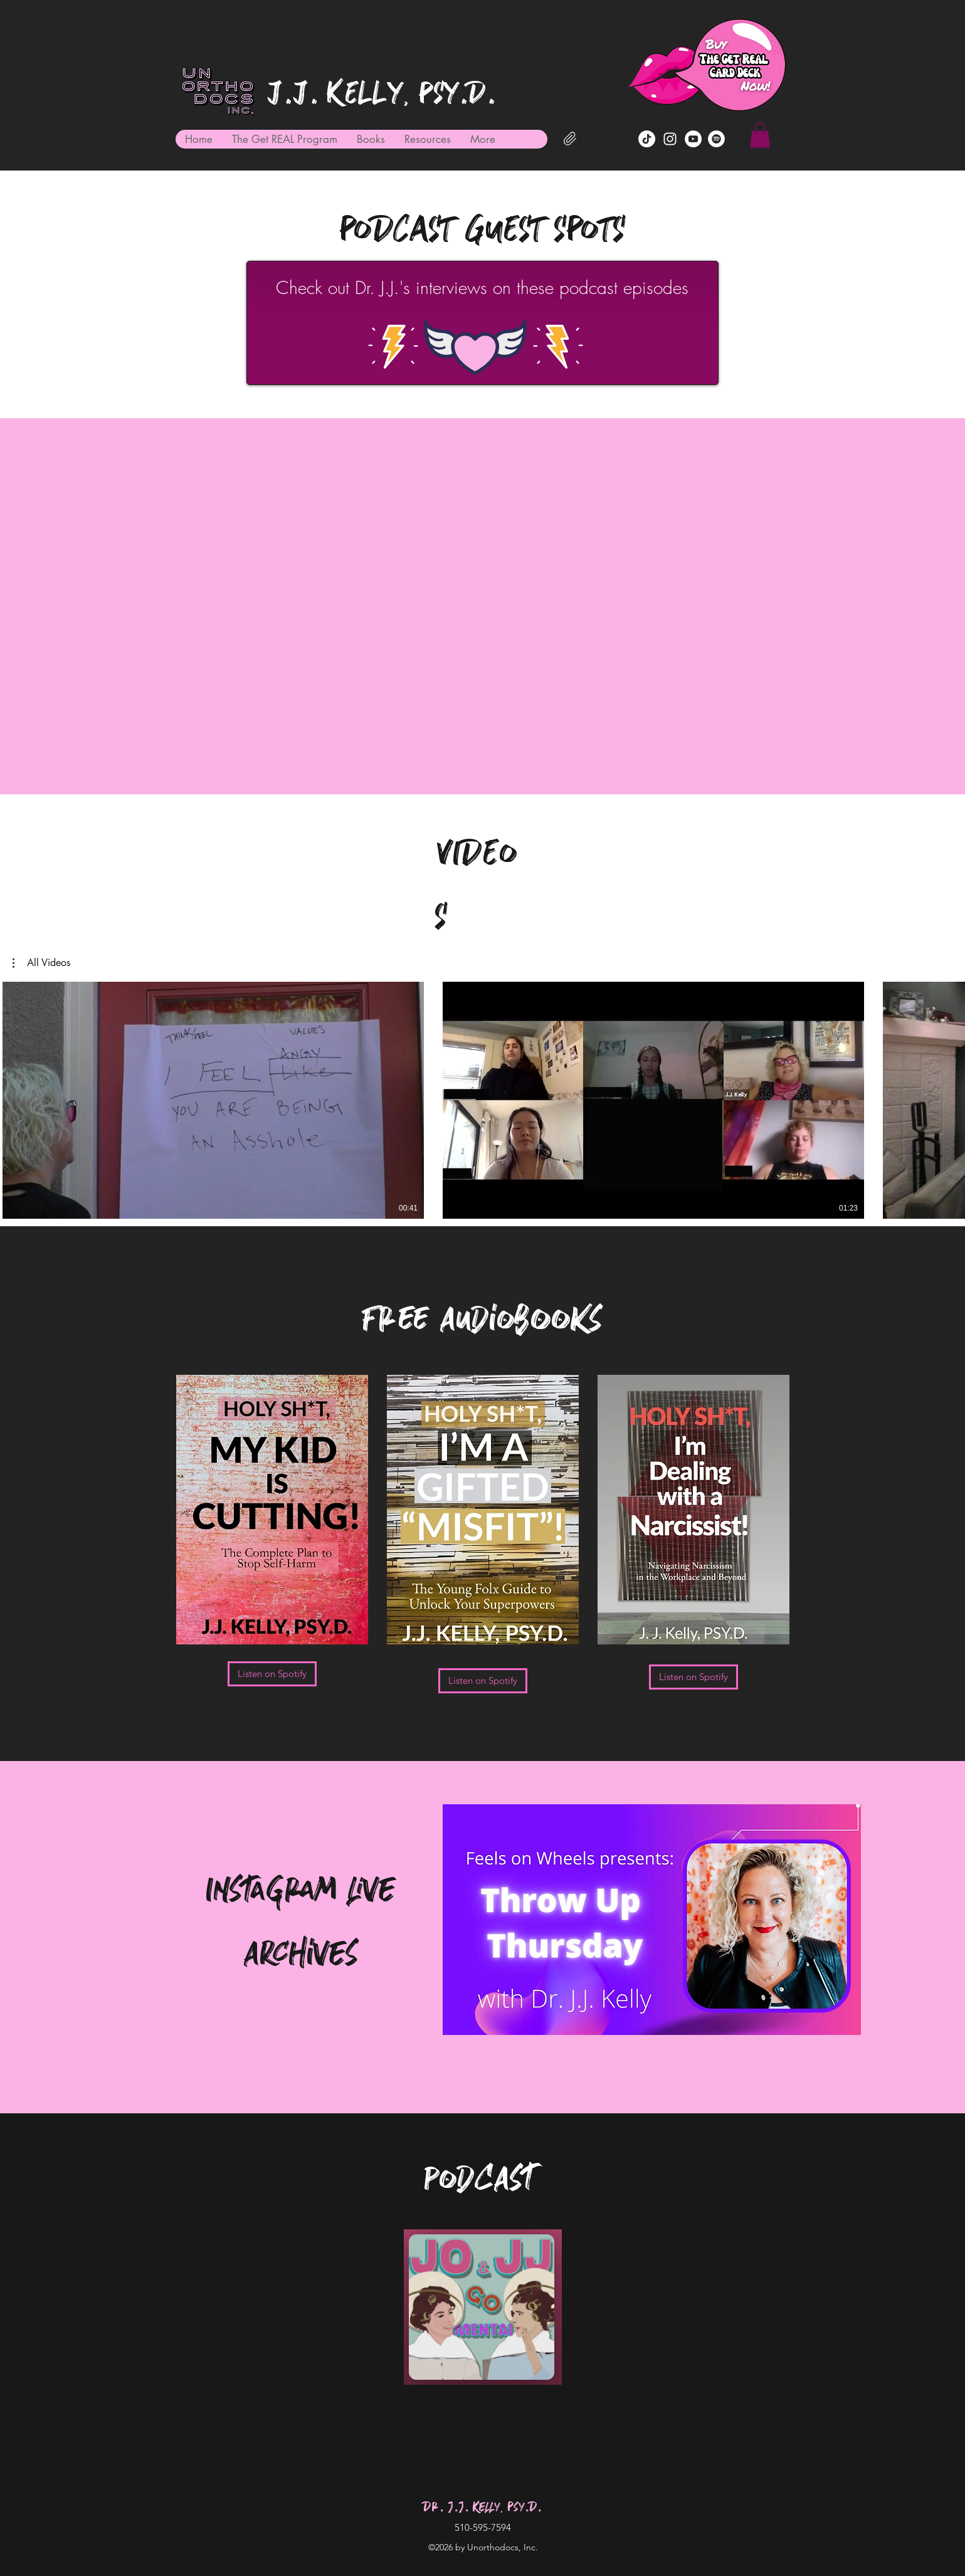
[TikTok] (646, 138)
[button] (760, 135)
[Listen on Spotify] (272, 1673)
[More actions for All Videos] (41, 963)
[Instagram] (670, 138)
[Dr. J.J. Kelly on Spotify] (716, 138)
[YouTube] (693, 138)
